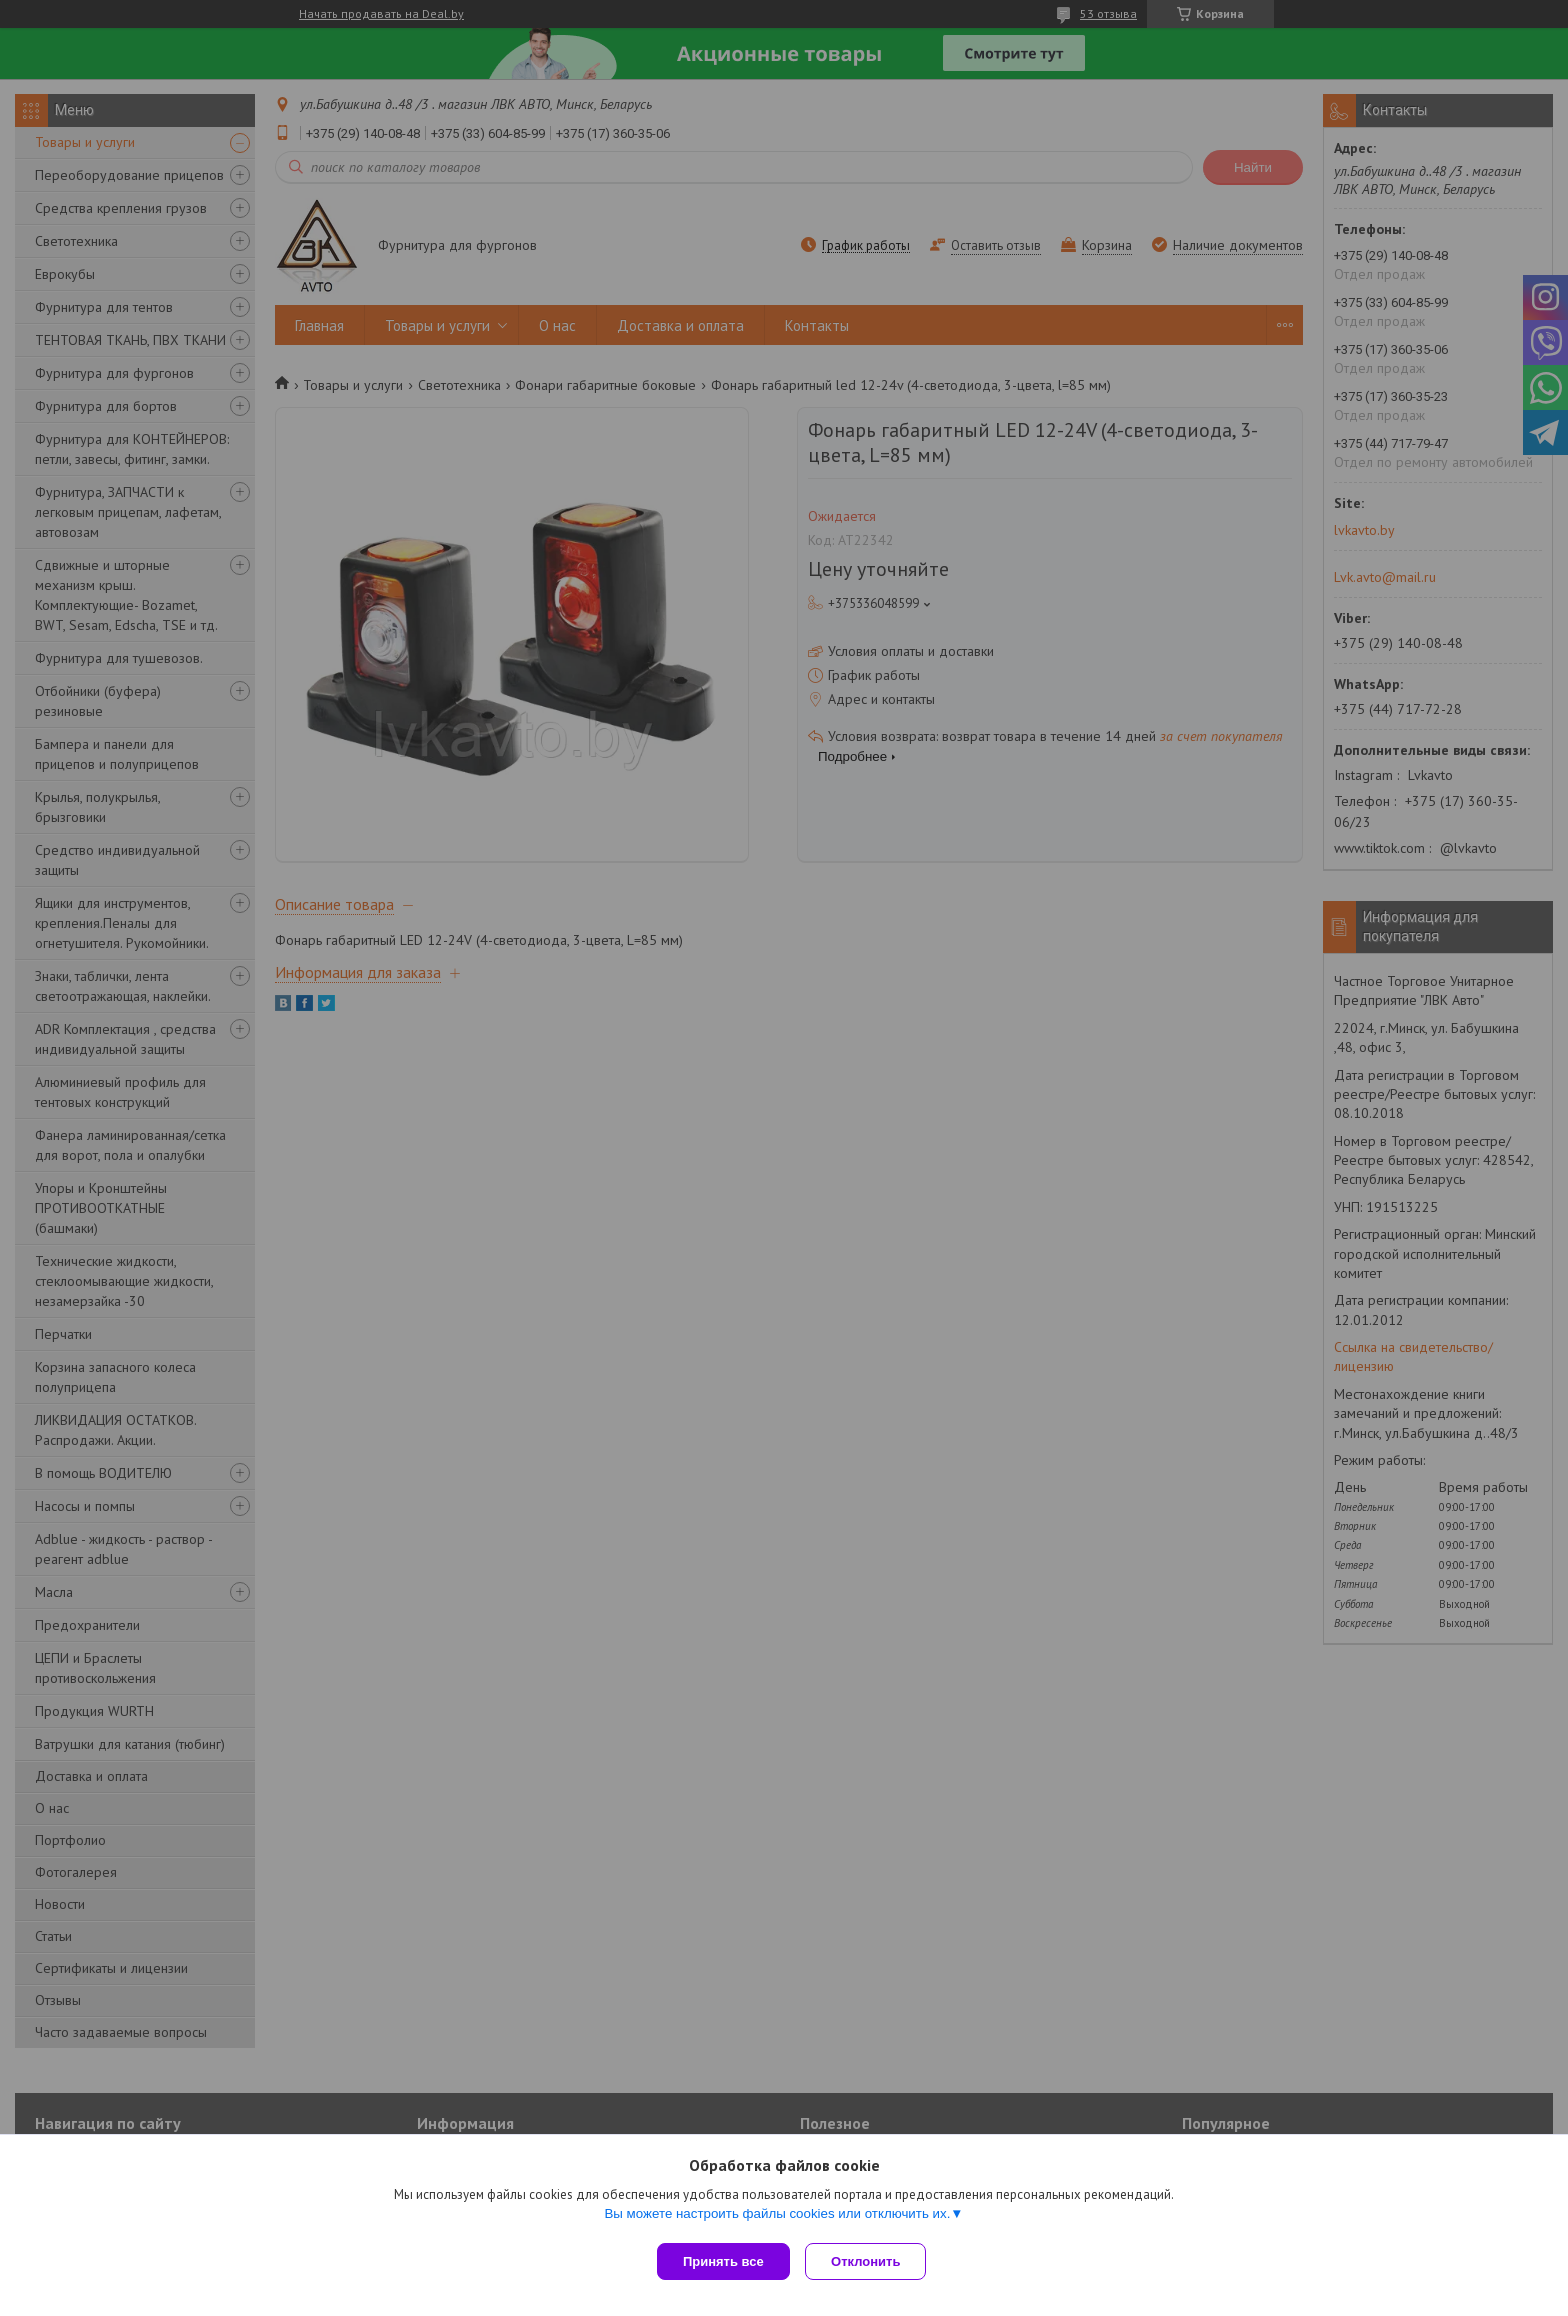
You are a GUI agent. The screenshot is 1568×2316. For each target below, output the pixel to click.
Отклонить (870, 2261)
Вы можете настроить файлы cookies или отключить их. (777, 2217)
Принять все (723, 2261)
